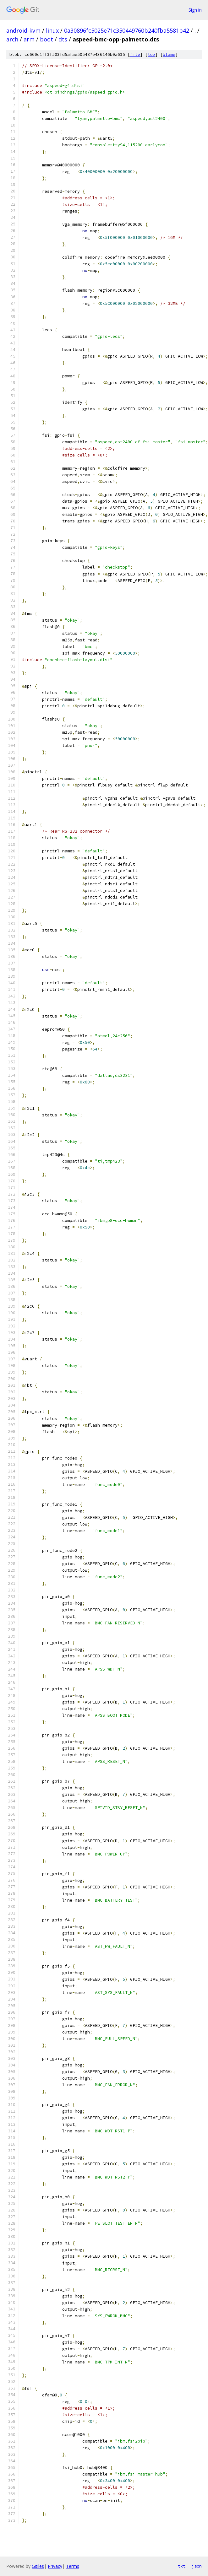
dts (62, 39)
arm (29, 39)
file (135, 54)
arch (12, 39)
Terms (72, 2566)
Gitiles (38, 2566)
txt (181, 2566)
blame (169, 54)
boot (46, 39)
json (197, 2566)
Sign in (195, 10)
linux (52, 30)
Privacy (55, 2566)
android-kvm (23, 30)
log (151, 54)
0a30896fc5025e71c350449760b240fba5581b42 (126, 30)
